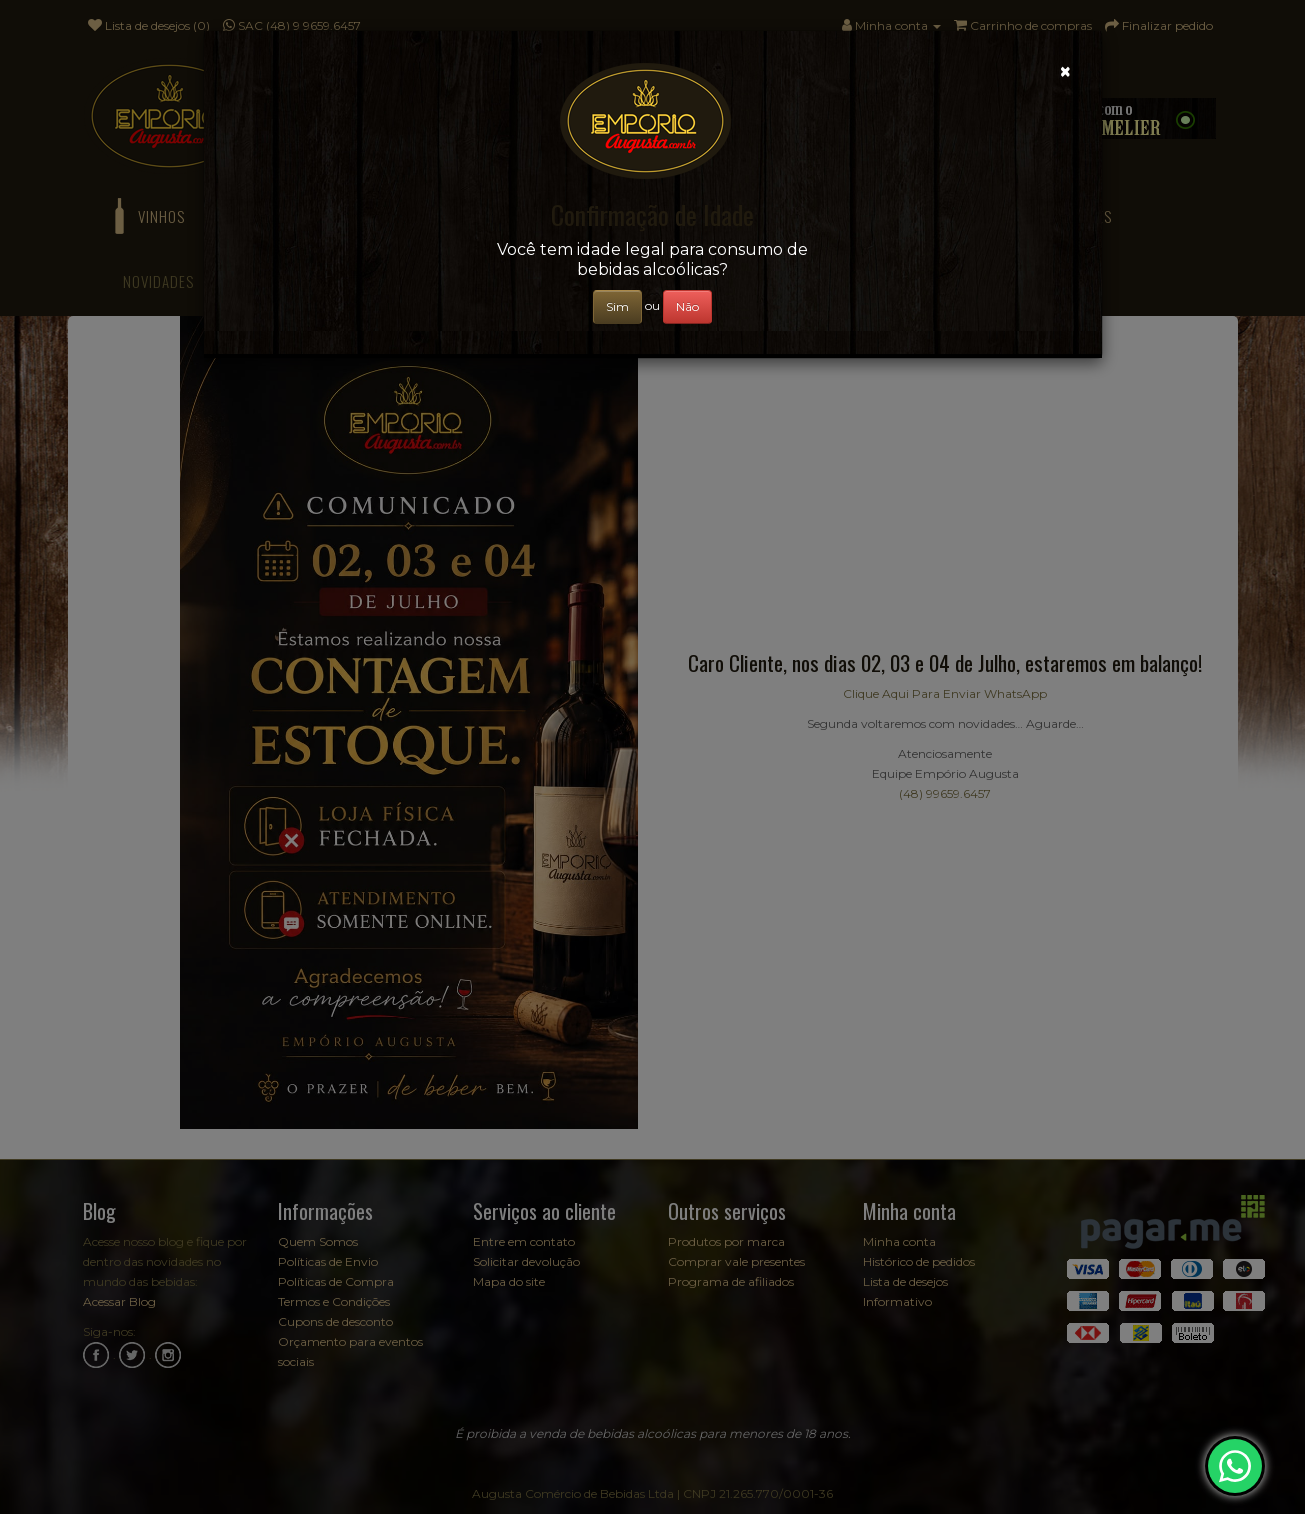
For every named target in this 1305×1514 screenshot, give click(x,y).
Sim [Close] (617, 306)
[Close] (1065, 71)
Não (687, 306)
